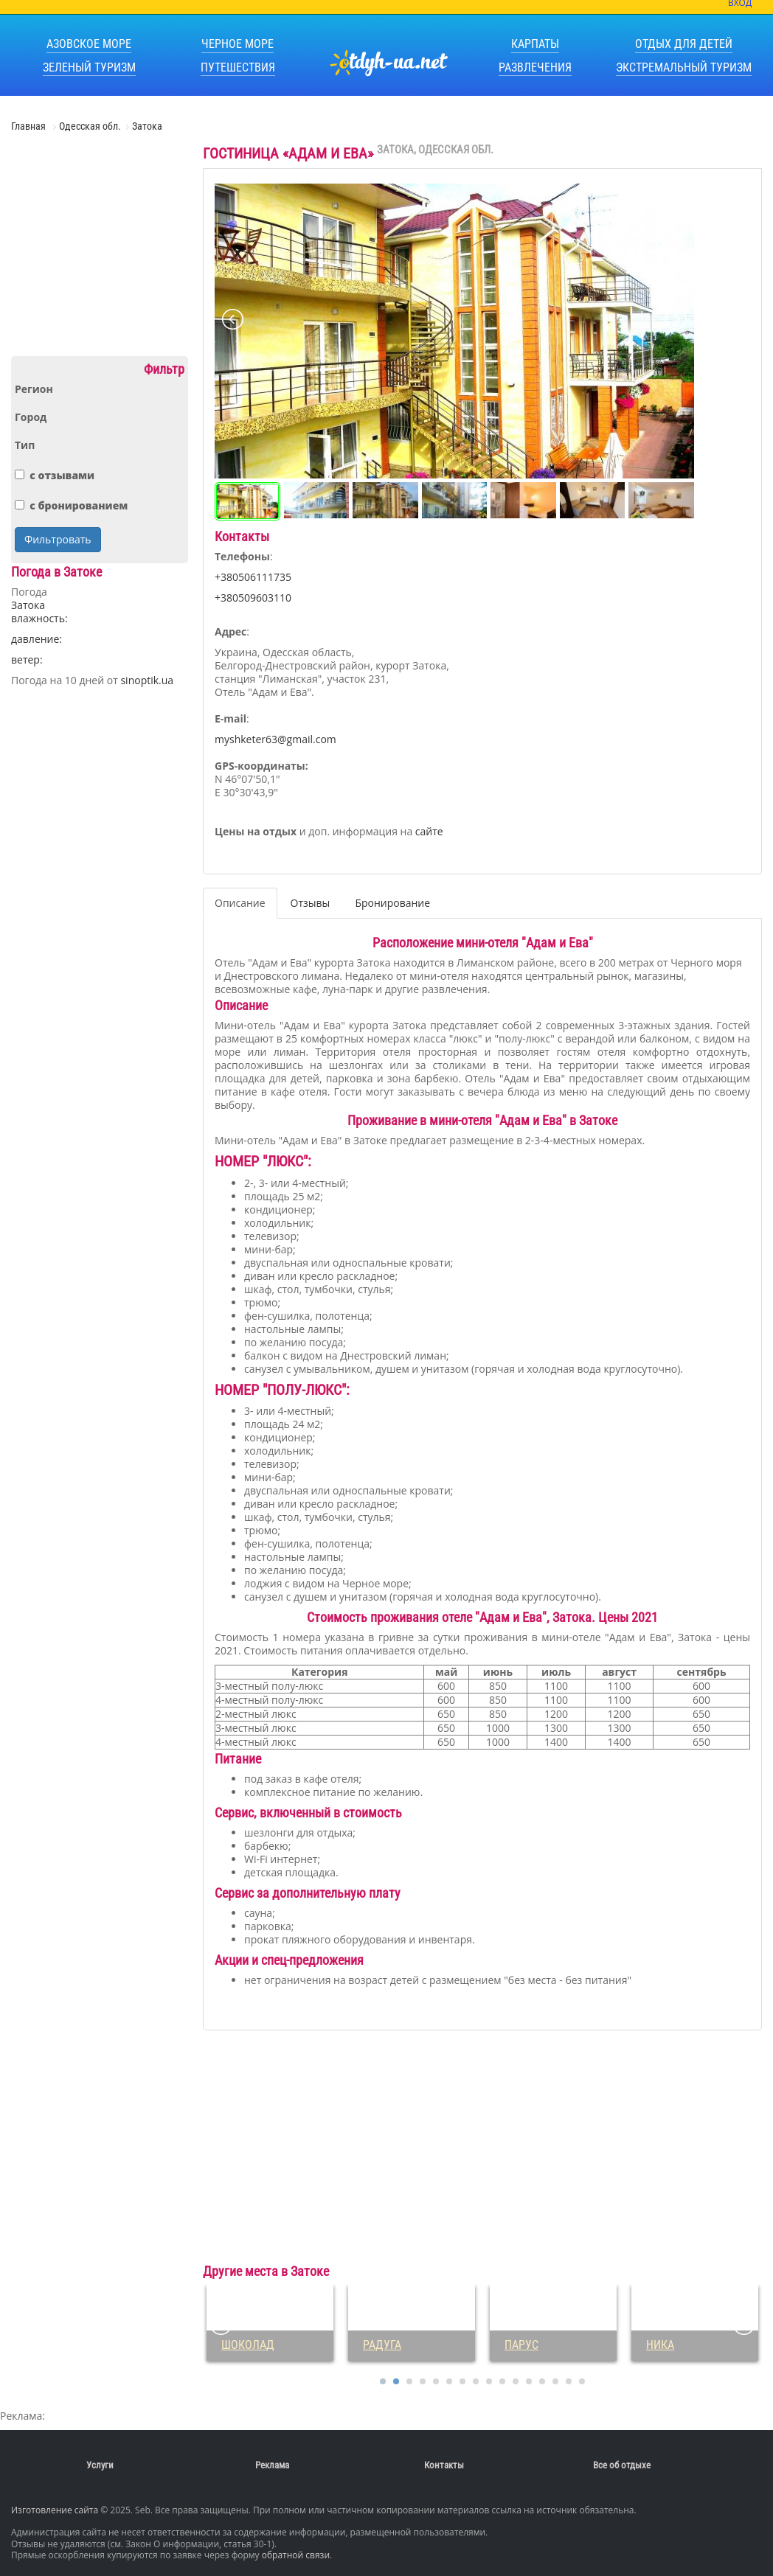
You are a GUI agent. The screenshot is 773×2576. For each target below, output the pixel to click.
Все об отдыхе (622, 2465)
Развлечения (535, 67)
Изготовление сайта (54, 2510)
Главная (29, 126)
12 (529, 2381)
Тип (25, 445)
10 (502, 2381)
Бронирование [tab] (392, 903)
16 (582, 2381)
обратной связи (296, 2555)
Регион (34, 389)
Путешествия (238, 67)
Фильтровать (57, 539)
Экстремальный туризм (684, 67)
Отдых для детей (683, 44)
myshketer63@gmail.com (275, 739)
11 (516, 2381)
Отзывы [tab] (310, 903)
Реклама (272, 2465)
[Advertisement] (99, 249)
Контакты (444, 2465)
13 (542, 2381)
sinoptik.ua (146, 680)
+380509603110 (253, 598)
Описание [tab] (240, 903)
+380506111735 (253, 577)
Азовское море (88, 44)
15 (569, 2381)
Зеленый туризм (89, 67)
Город (30, 417)
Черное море (237, 44)
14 (555, 2381)
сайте (429, 831)
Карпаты (535, 44)
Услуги (100, 2465)
